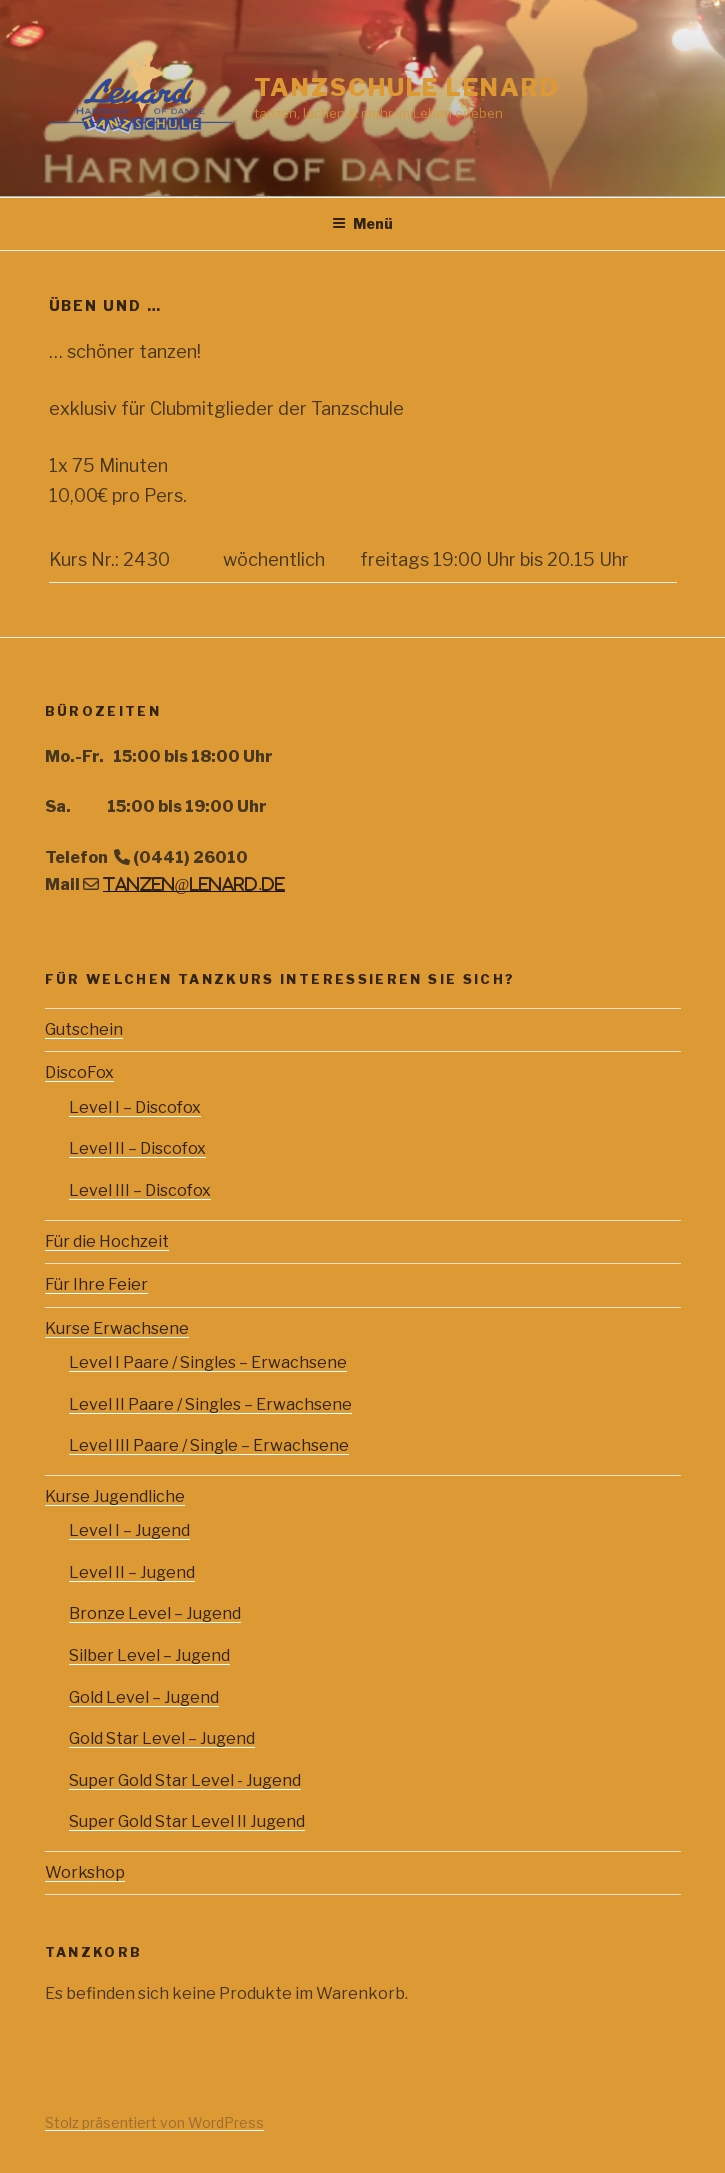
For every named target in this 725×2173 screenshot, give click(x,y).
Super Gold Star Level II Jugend (187, 1821)
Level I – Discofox (135, 1107)
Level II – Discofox (137, 1148)
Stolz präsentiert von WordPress (154, 2122)
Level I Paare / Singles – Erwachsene (208, 1362)
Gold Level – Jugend (144, 1697)
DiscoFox (79, 1072)
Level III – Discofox (140, 1190)
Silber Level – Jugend (149, 1655)
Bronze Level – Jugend (155, 1613)
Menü (362, 223)
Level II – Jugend (132, 1572)
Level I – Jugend (129, 1530)
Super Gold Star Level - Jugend (185, 1780)
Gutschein (84, 1029)
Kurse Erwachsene (117, 1328)
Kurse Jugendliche (115, 1496)
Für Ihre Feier (96, 1284)
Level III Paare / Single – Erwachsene (209, 1445)
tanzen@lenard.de (194, 884)
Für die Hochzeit (107, 1241)
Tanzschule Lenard (407, 87)
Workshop (85, 1872)
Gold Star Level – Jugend (162, 1738)
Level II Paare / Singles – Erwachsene (210, 1404)
